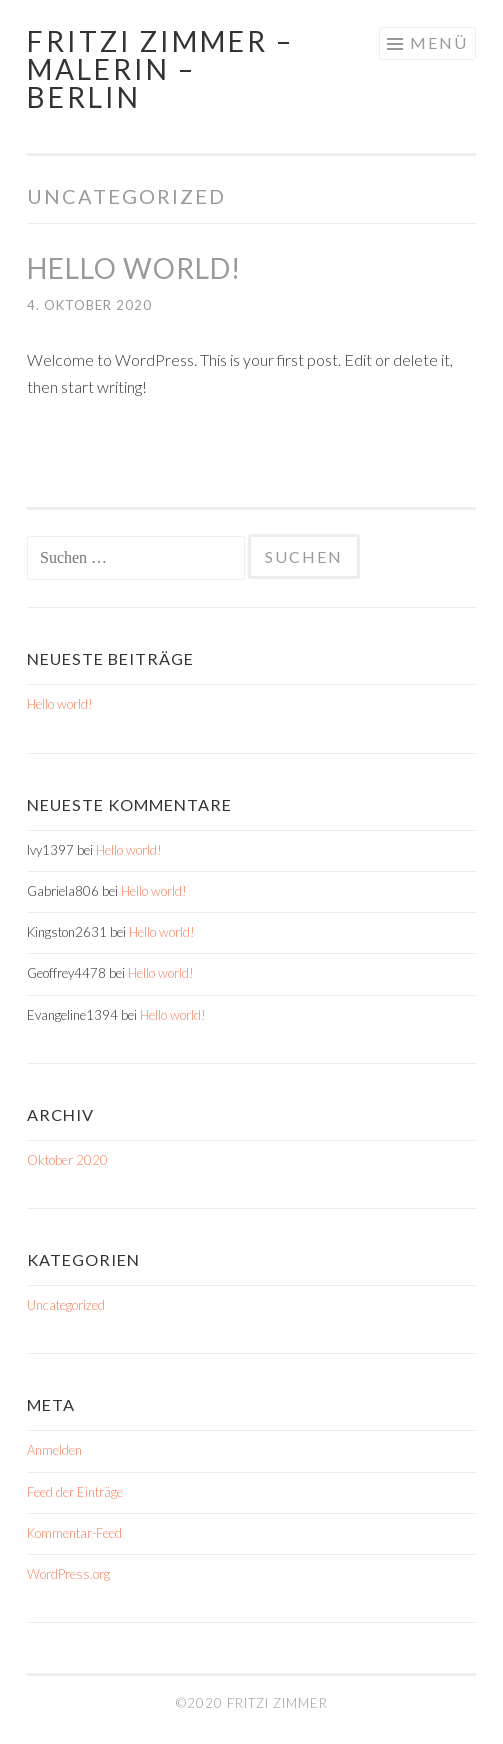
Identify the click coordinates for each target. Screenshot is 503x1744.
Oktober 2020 (67, 1160)
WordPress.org (68, 1574)
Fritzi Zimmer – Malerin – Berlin (160, 69)
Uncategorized (66, 1305)
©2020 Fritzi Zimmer (252, 1703)
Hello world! (134, 268)
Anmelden (54, 1450)
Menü (439, 42)
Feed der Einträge (75, 1492)
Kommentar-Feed (74, 1533)
